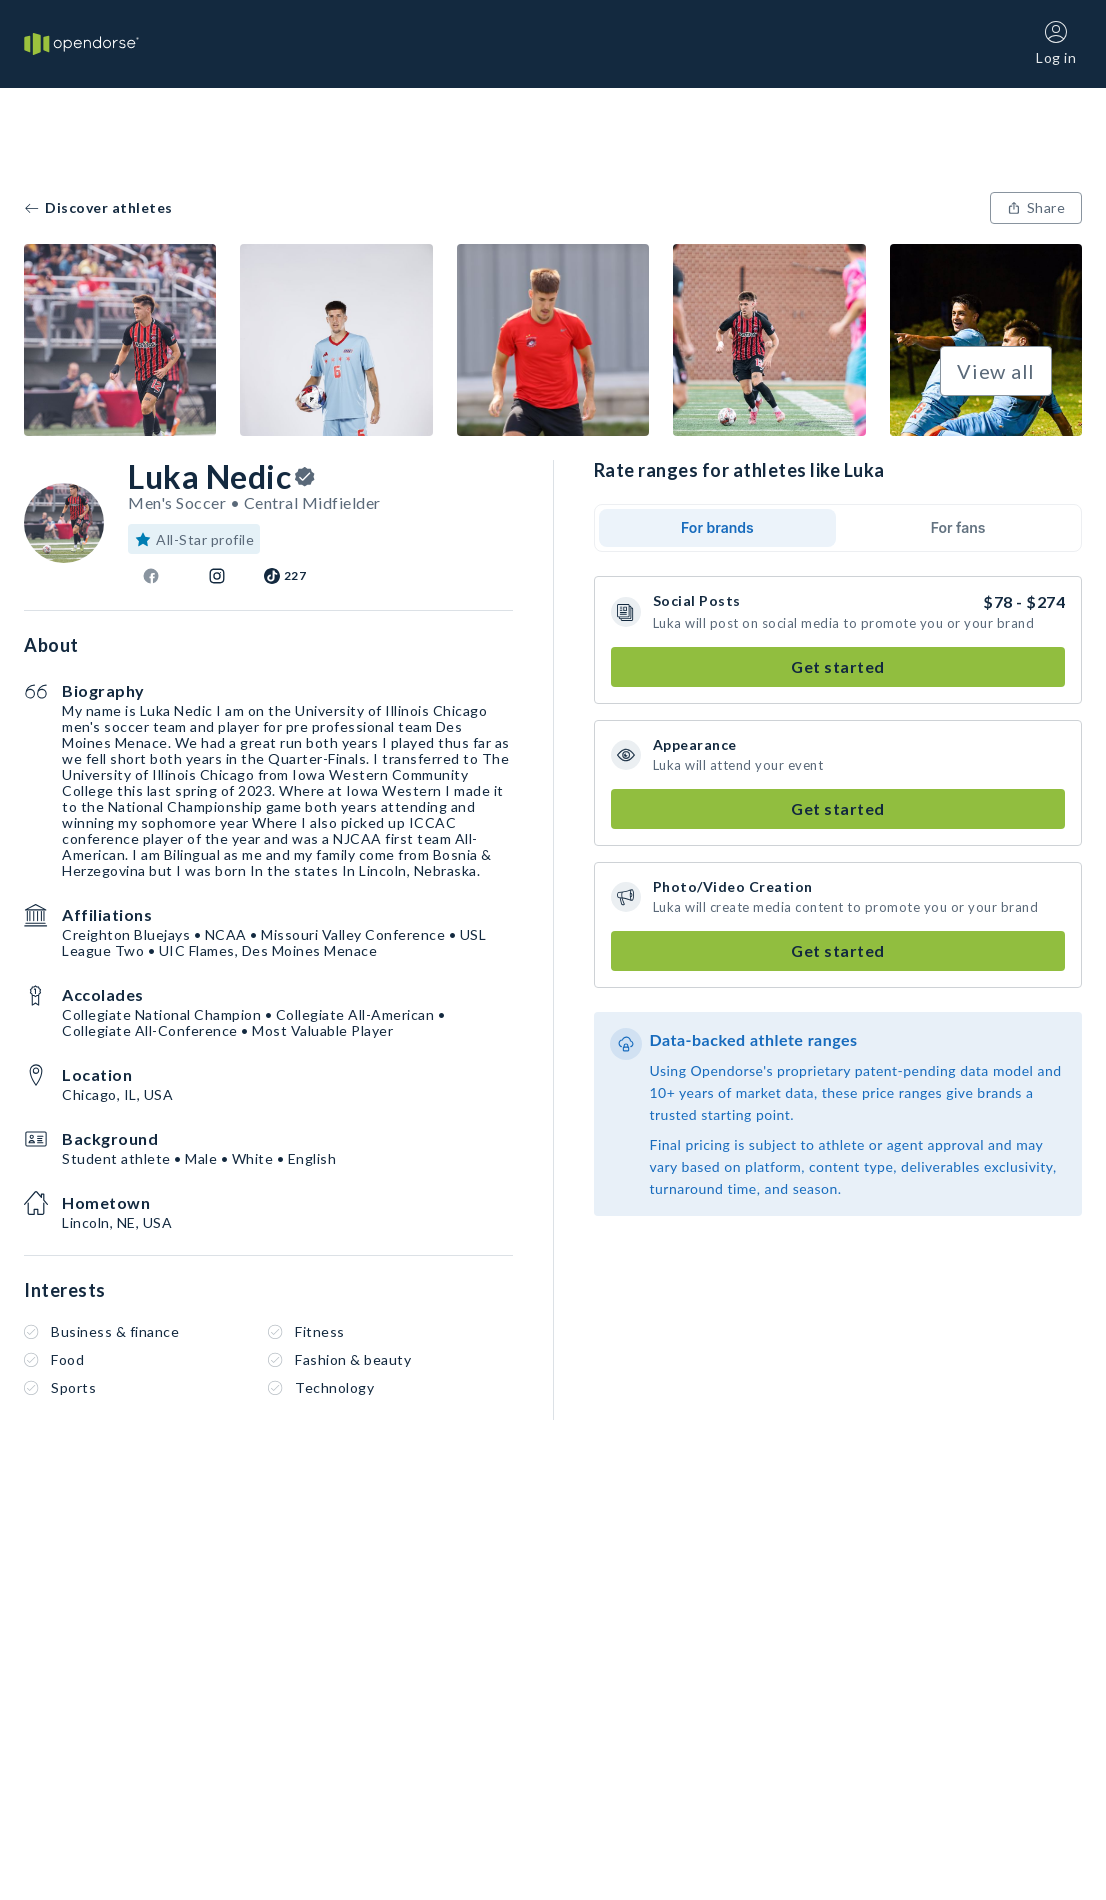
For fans (958, 527)
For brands (717, 527)
